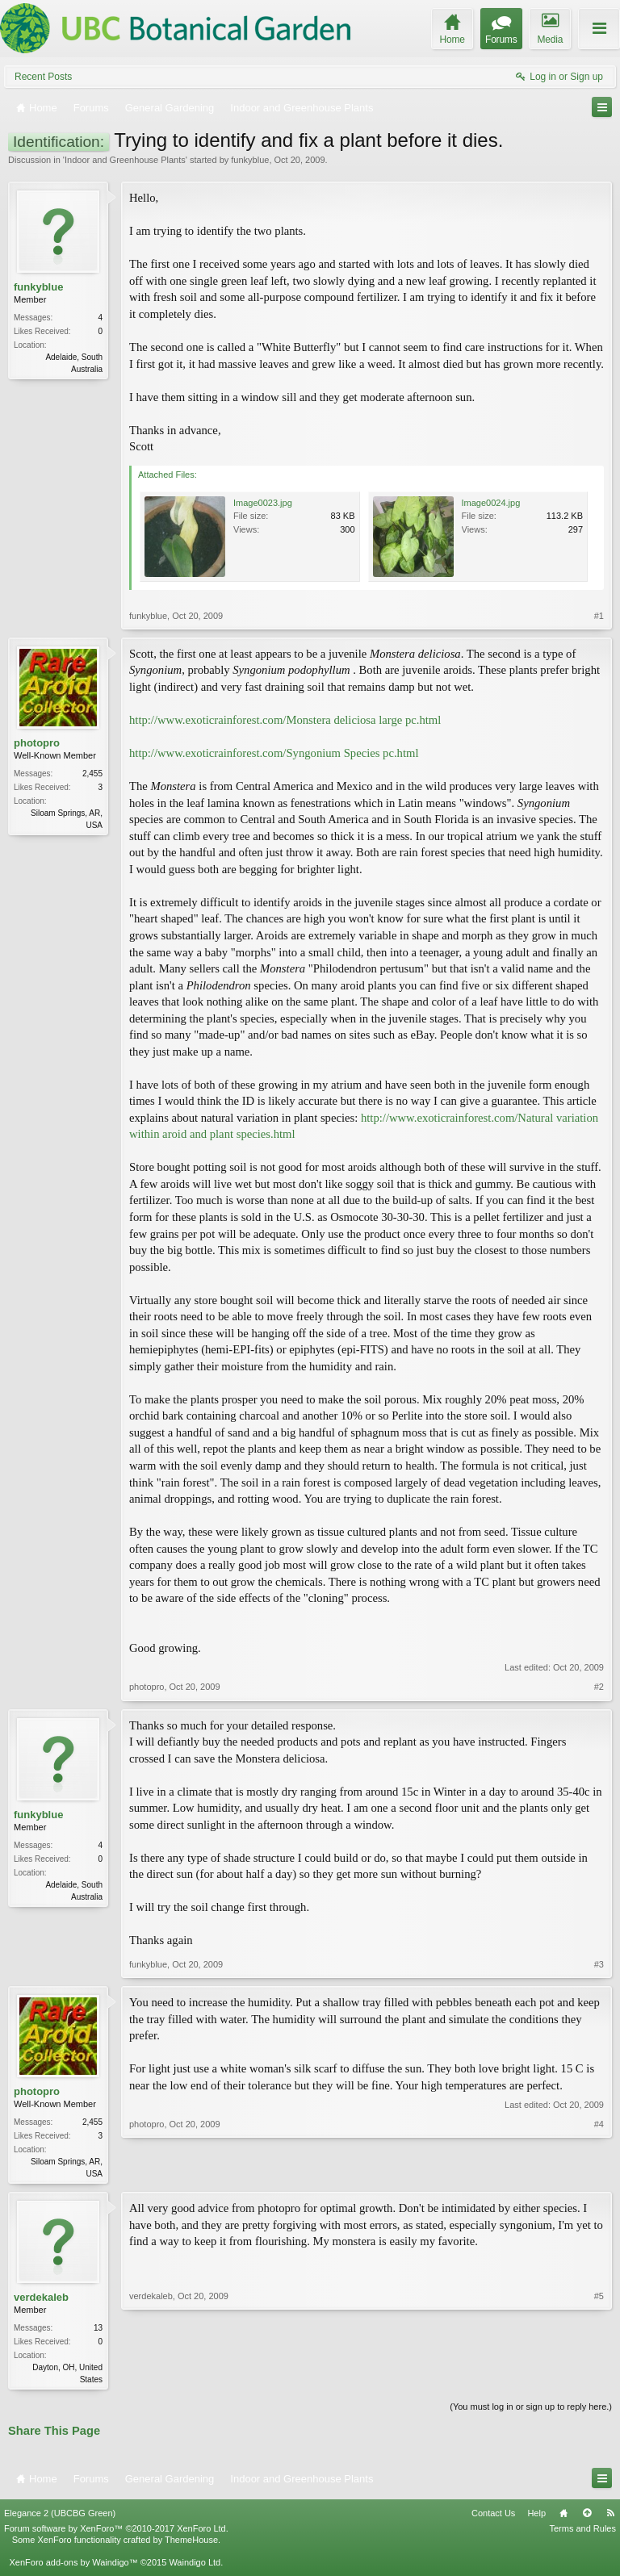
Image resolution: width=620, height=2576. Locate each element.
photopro (37, 743)
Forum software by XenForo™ (116, 2531)
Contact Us (493, 2516)
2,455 (92, 773)
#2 (599, 1687)
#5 (599, 2379)
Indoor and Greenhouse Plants (125, 160)
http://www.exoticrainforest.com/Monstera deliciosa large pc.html (285, 719)
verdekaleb (41, 2299)
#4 (599, 2172)
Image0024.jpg (491, 503)
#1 (599, 616)
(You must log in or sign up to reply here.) (531, 2410)
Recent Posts (43, 76)
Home (563, 2516)
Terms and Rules (582, 2531)
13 (98, 2329)
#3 (599, 1964)
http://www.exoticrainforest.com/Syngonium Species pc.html (273, 752)
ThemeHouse (191, 2543)
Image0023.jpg (262, 503)
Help (536, 2516)
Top (587, 2516)
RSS (610, 2516)
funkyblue (250, 160)
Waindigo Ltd (194, 2565)
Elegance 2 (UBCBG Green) (59, 2516)
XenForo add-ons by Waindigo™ (73, 2565)
